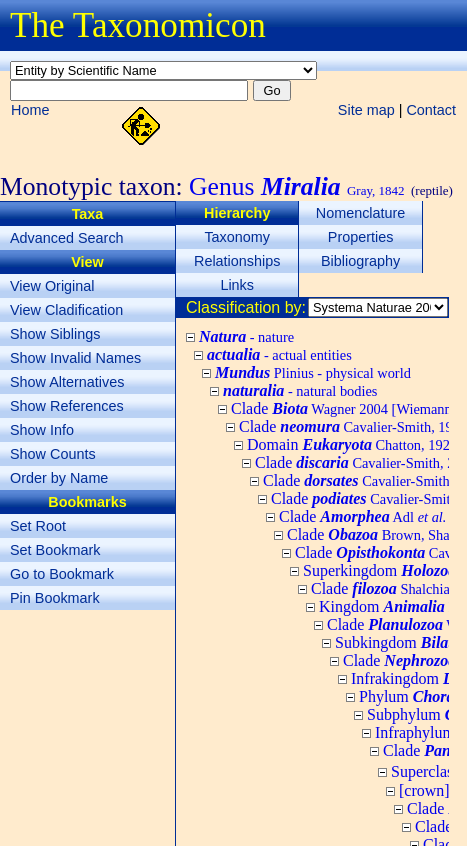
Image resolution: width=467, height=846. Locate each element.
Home (30, 110)
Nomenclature (361, 213)
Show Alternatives (67, 382)
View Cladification (66, 310)
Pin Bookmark (55, 598)
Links (237, 285)
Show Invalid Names (75, 358)
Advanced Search (67, 238)
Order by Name (59, 478)
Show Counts (53, 454)
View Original (52, 286)
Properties (361, 237)
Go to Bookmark (62, 574)
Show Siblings (55, 334)
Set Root (38, 526)
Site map (366, 110)
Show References (67, 406)
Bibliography (360, 261)
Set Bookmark (55, 550)
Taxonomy (237, 237)
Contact (431, 110)
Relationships (237, 261)
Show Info (42, 430)
